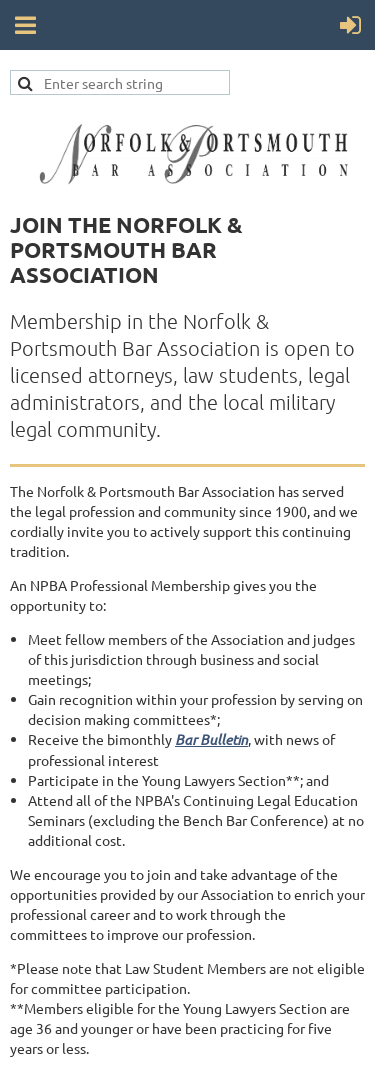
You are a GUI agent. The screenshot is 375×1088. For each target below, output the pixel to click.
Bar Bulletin (211, 739)
